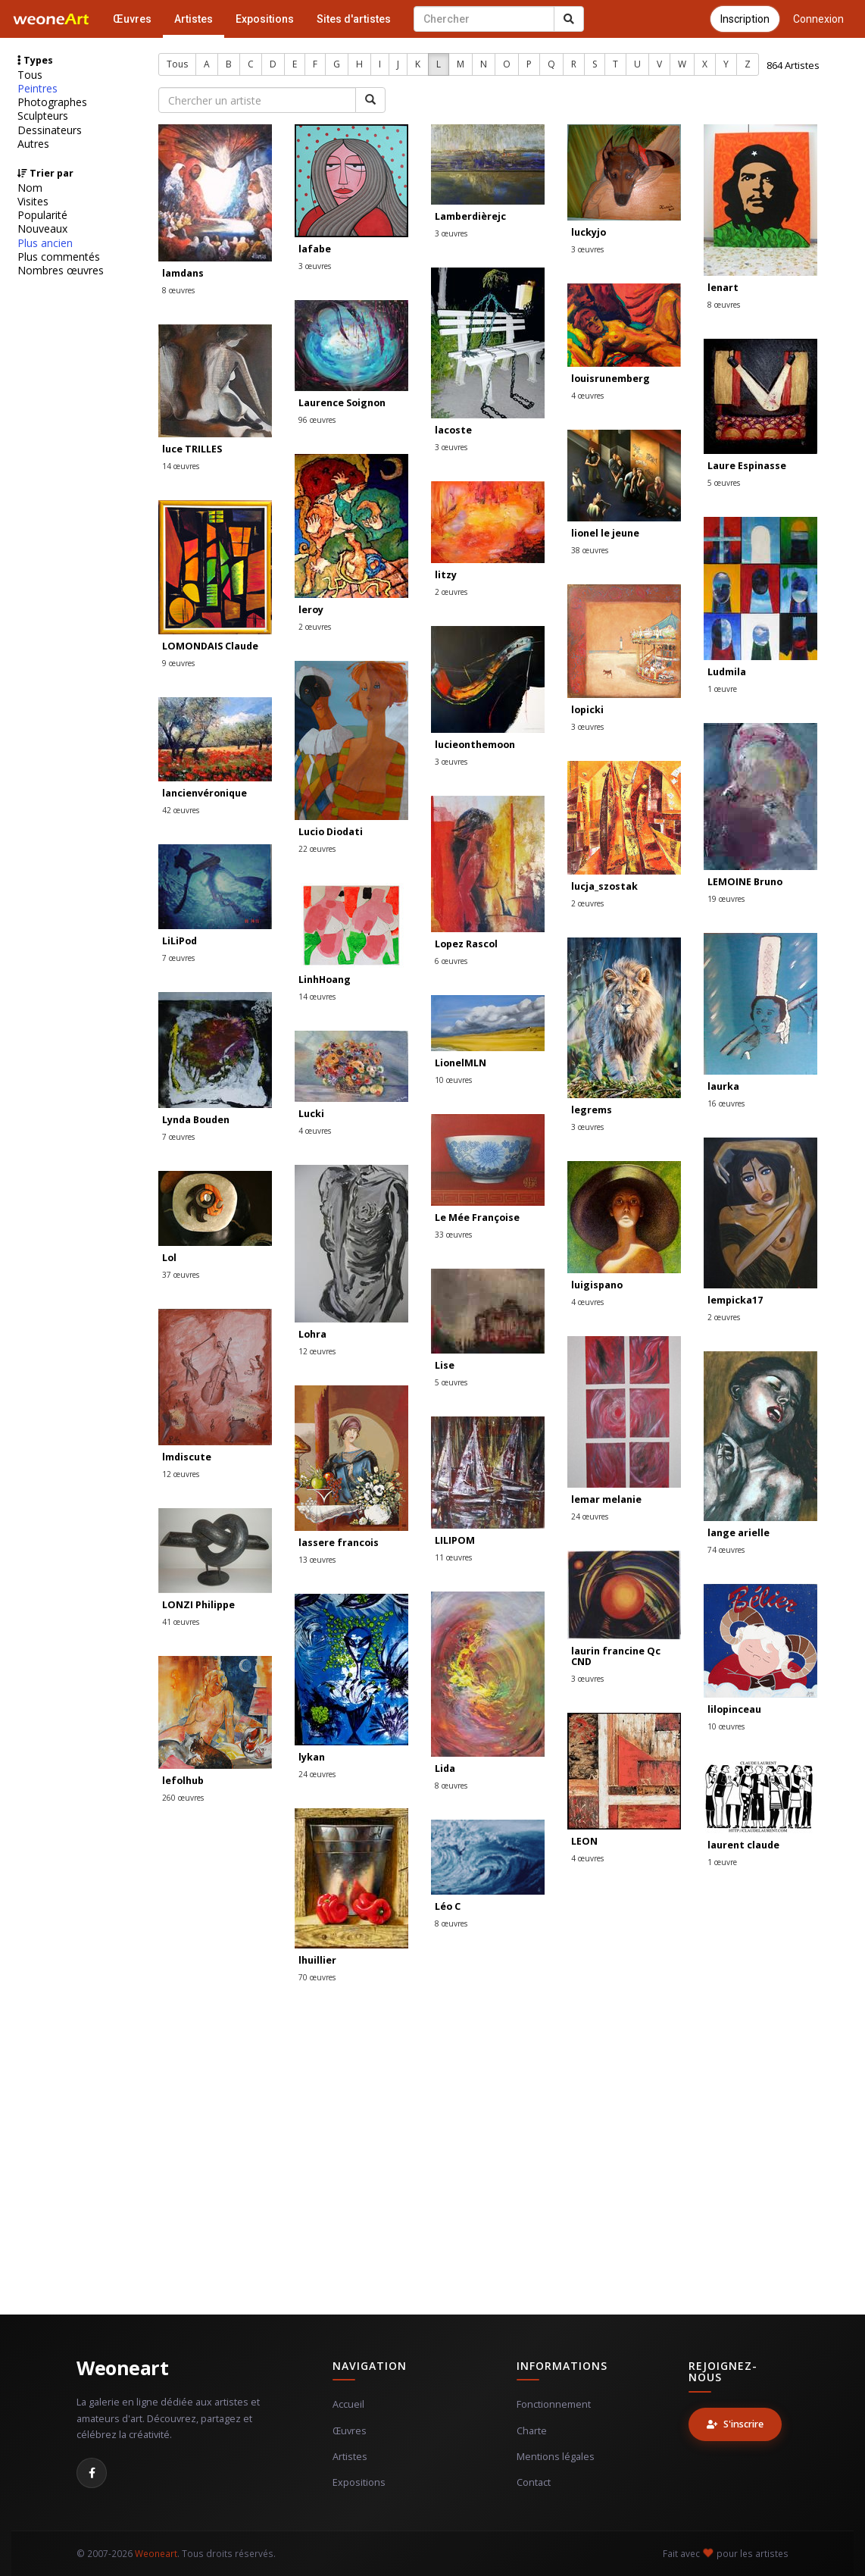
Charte (532, 2430)
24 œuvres (589, 1516)
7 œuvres (178, 958)
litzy (446, 574)
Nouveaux (42, 229)
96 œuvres (317, 420)
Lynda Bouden (196, 1119)
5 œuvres (723, 482)
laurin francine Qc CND (615, 1656)
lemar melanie (606, 1499)
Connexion (818, 19)
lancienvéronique (204, 793)
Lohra (312, 1334)
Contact (534, 2482)
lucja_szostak (604, 886)
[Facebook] (92, 2473)
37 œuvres (180, 1274)
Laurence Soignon (342, 402)
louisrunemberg (610, 378)
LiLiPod (179, 940)
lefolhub (183, 1780)
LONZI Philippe (198, 1604)
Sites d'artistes (354, 19)
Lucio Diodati (330, 831)
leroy (310, 609)
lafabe (314, 249)
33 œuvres (453, 1234)
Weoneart (122, 2367)
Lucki (311, 1113)
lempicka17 (735, 1300)
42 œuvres (180, 810)
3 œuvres (314, 266)
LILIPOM (455, 1540)
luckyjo (588, 232)
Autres (33, 144)
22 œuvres (317, 849)
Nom (29, 188)
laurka (723, 1086)
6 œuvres (451, 961)
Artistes (193, 19)
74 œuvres (726, 1550)
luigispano (597, 1285)
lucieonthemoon (475, 744)
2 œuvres (314, 626)
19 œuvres (726, 899)
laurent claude (743, 1845)
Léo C (448, 1906)
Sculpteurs (42, 116)
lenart (723, 287)
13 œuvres (317, 1559)
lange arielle (738, 1532)
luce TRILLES (192, 449)
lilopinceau (734, 1709)
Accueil (348, 2404)
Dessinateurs (49, 130)
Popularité (42, 215)
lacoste (453, 430)
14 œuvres (180, 466)
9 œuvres (178, 663)
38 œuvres (589, 550)
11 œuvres (453, 1557)
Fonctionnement (554, 2404)
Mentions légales (556, 2456)
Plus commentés (58, 257)
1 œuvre (722, 689)
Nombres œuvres (60, 270)
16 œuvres (726, 1103)
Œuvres (132, 19)
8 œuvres (178, 290)
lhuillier (317, 1960)
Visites (32, 201)
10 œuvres (453, 1080)
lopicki (587, 709)
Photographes (52, 102)
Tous (29, 75)
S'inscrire (735, 2424)
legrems (591, 1109)
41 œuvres (180, 1622)
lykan (311, 1757)
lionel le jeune (605, 533)
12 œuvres (317, 1351)
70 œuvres (317, 1977)
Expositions (265, 19)
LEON (584, 1841)
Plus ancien (45, 243)
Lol (169, 1257)
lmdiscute (186, 1457)
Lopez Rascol (466, 943)
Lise (444, 1365)
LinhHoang (324, 979)
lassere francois (338, 1542)
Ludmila (726, 671)
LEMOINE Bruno (744, 881)
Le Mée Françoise (477, 1217)
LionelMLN (460, 1062)
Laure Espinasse (746, 465)
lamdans (183, 273)
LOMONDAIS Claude (210, 646)
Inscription (745, 19)
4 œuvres (587, 395)
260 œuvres (183, 1797)
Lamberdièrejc (470, 216)
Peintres (37, 88)
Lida (445, 1768)
